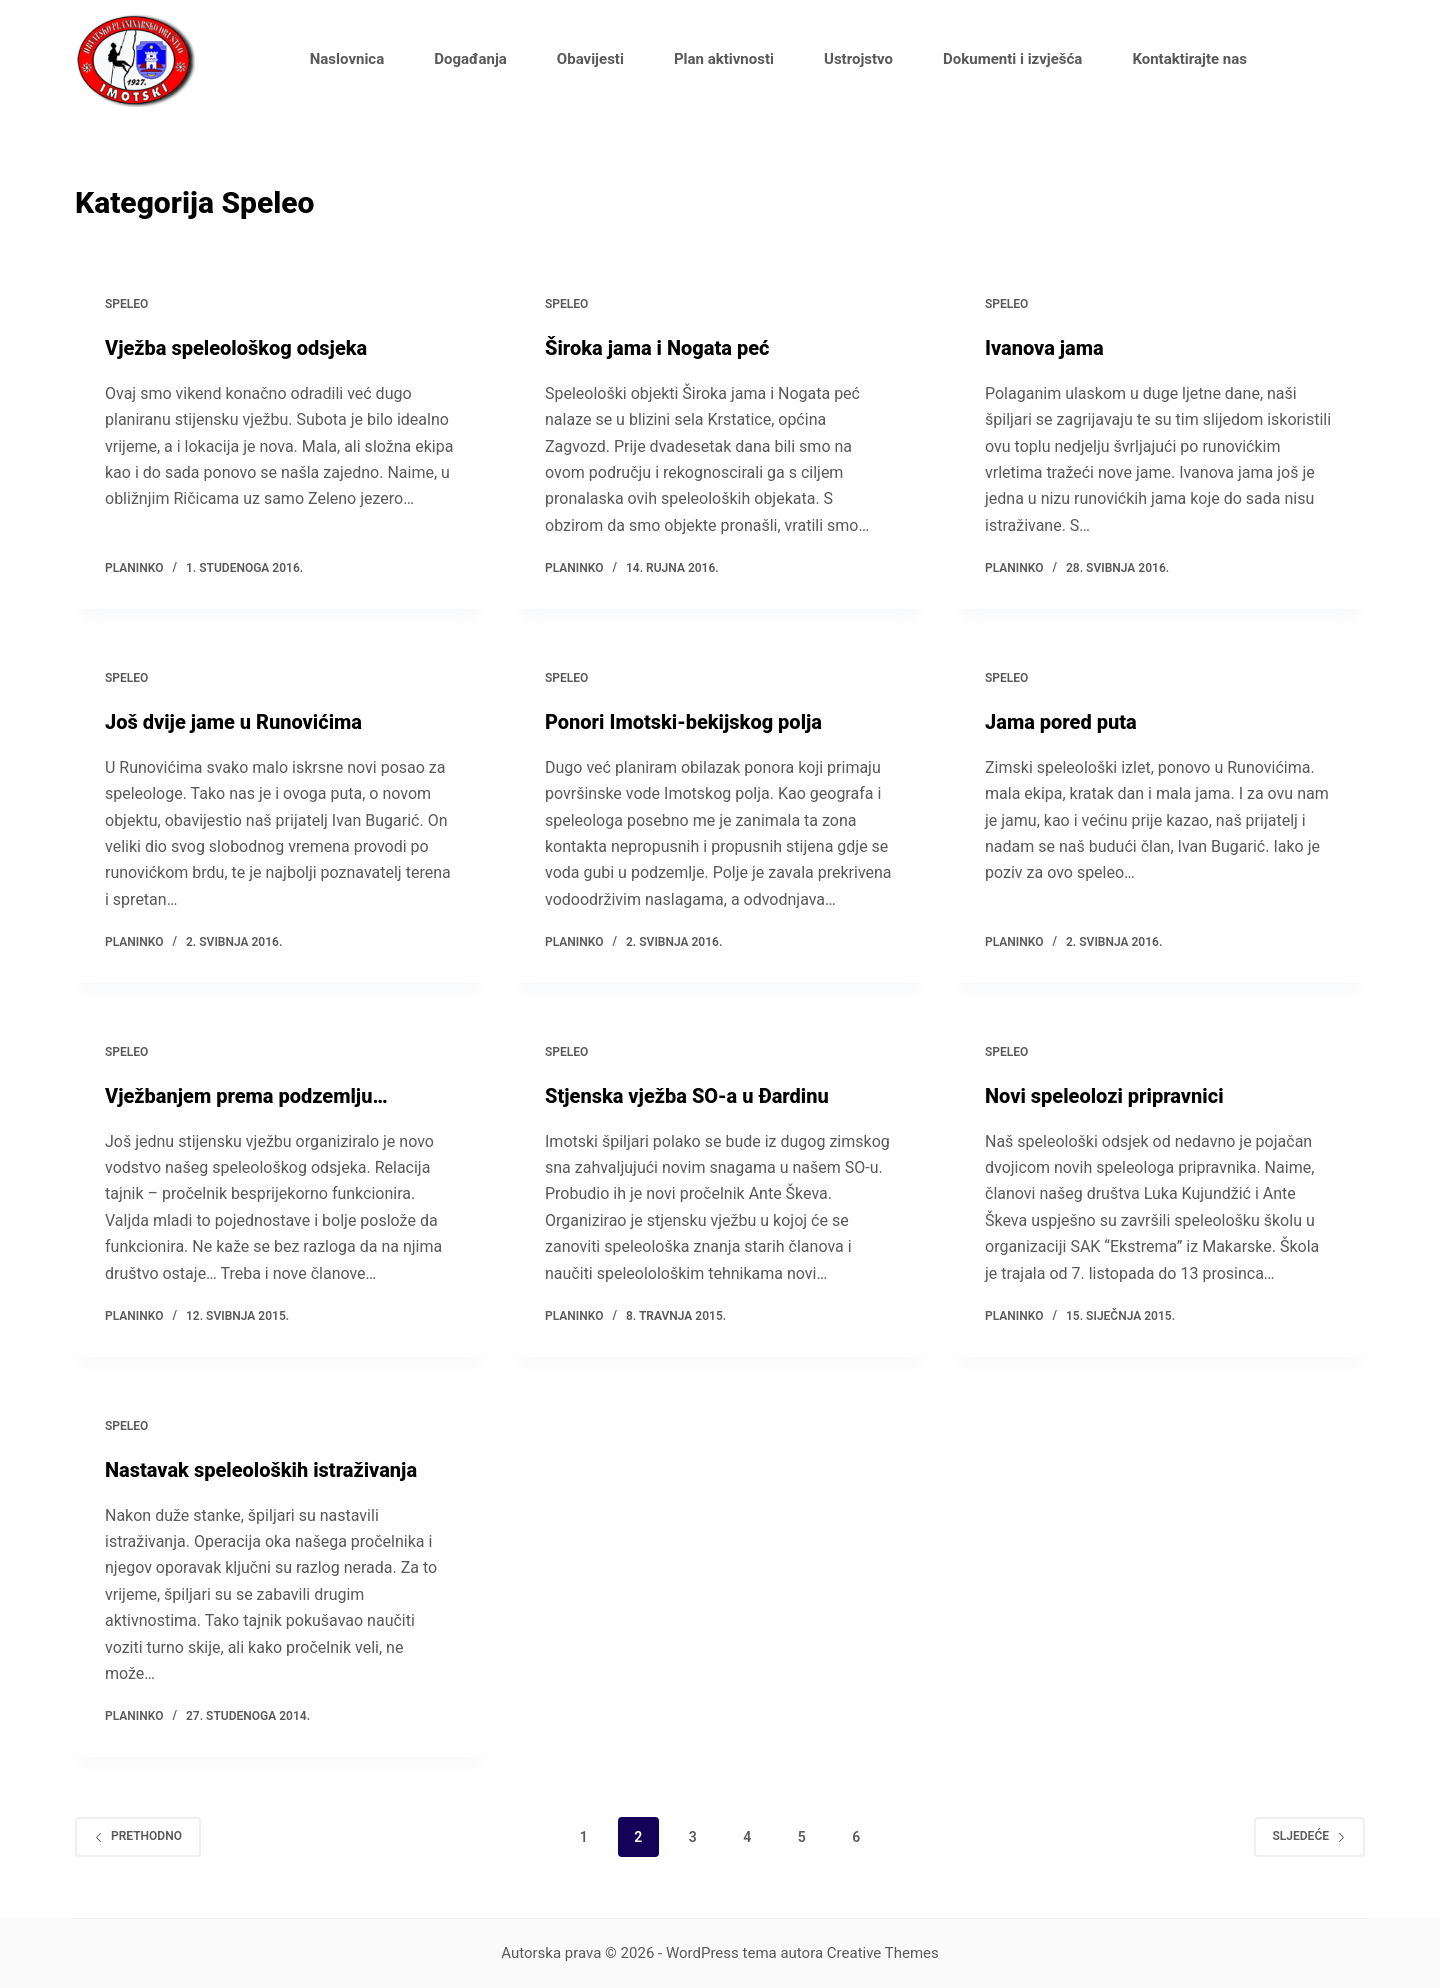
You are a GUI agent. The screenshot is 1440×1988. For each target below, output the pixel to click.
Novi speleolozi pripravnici (1104, 1096)
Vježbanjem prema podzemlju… (246, 1096)
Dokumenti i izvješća (1012, 59)
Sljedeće (1309, 1836)
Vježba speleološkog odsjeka (236, 348)
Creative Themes (883, 1953)
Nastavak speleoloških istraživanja (261, 1470)
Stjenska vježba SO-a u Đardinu (687, 1096)
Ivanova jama (1044, 348)
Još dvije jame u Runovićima (233, 722)
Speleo (126, 304)
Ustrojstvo (858, 59)
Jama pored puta (1061, 722)
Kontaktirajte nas (1189, 59)
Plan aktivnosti (724, 59)
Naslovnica (347, 59)
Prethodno (138, 1836)
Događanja (470, 59)
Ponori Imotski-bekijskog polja (683, 722)
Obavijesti (590, 59)
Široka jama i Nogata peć (657, 348)
